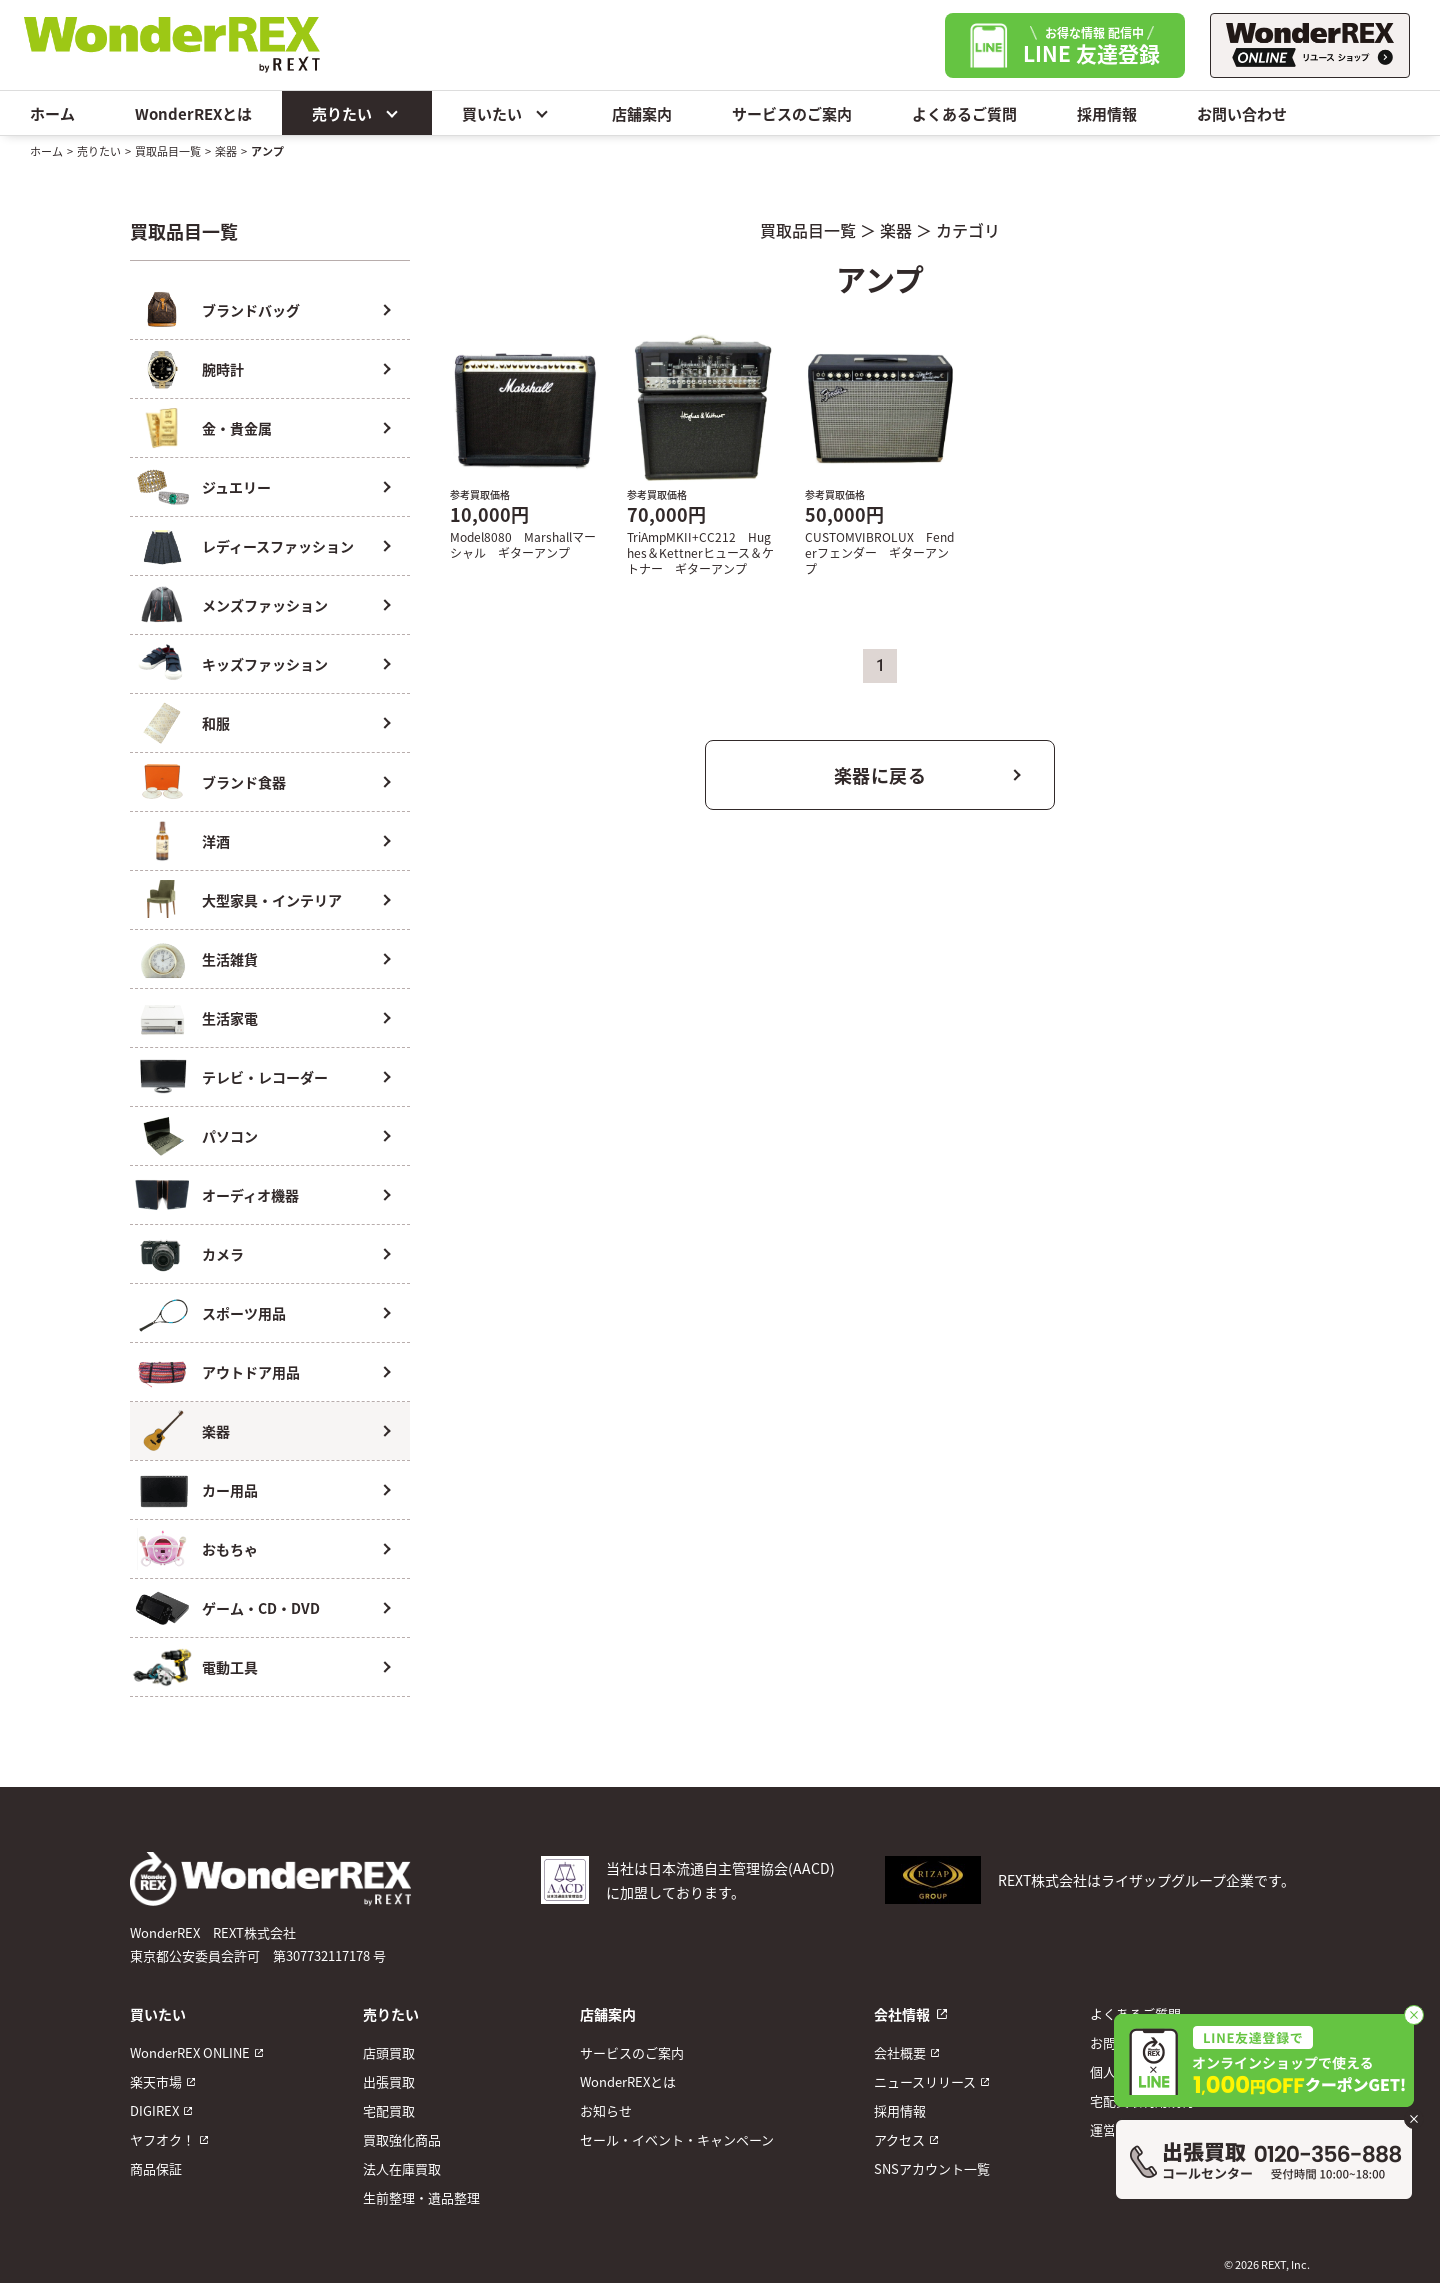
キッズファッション (265, 664)
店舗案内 (642, 113)
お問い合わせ (1242, 113)
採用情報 (1107, 113)
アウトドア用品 (251, 1372)
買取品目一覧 (168, 151)
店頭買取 (389, 2052)
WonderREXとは (193, 113)
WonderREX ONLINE (190, 2052)
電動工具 (230, 1667)
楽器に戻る (880, 775)
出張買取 (389, 2081)
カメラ (223, 1254)
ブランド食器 (244, 782)
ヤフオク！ (162, 2139)
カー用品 (230, 1490)
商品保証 (156, 2168)
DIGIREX (154, 2110)
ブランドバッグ (251, 310)
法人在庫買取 (402, 2168)
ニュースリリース (925, 2081)
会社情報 (902, 2014)
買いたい (507, 113)
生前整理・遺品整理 (421, 2197)
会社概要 (900, 2052)
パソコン (230, 1136)
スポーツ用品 (244, 1313)
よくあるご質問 (964, 113)
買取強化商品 (402, 2139)
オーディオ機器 (250, 1195)
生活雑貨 (230, 959)
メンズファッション (265, 605)
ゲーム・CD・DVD (261, 1608)
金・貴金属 (237, 428)
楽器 (226, 151)
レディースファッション (278, 546)
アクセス (899, 2139)
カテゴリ (968, 230)
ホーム (52, 113)
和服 (216, 723)
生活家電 (230, 1018)
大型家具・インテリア (272, 900)
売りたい (357, 113)
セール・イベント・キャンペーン (677, 2139)
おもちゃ (230, 1549)
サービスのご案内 (792, 113)
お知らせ (606, 2110)
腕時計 (223, 369)
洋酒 (216, 841)
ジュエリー (236, 487)
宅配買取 (389, 2110)
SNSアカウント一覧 (932, 2168)
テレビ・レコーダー (265, 1077)
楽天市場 (156, 2081)
